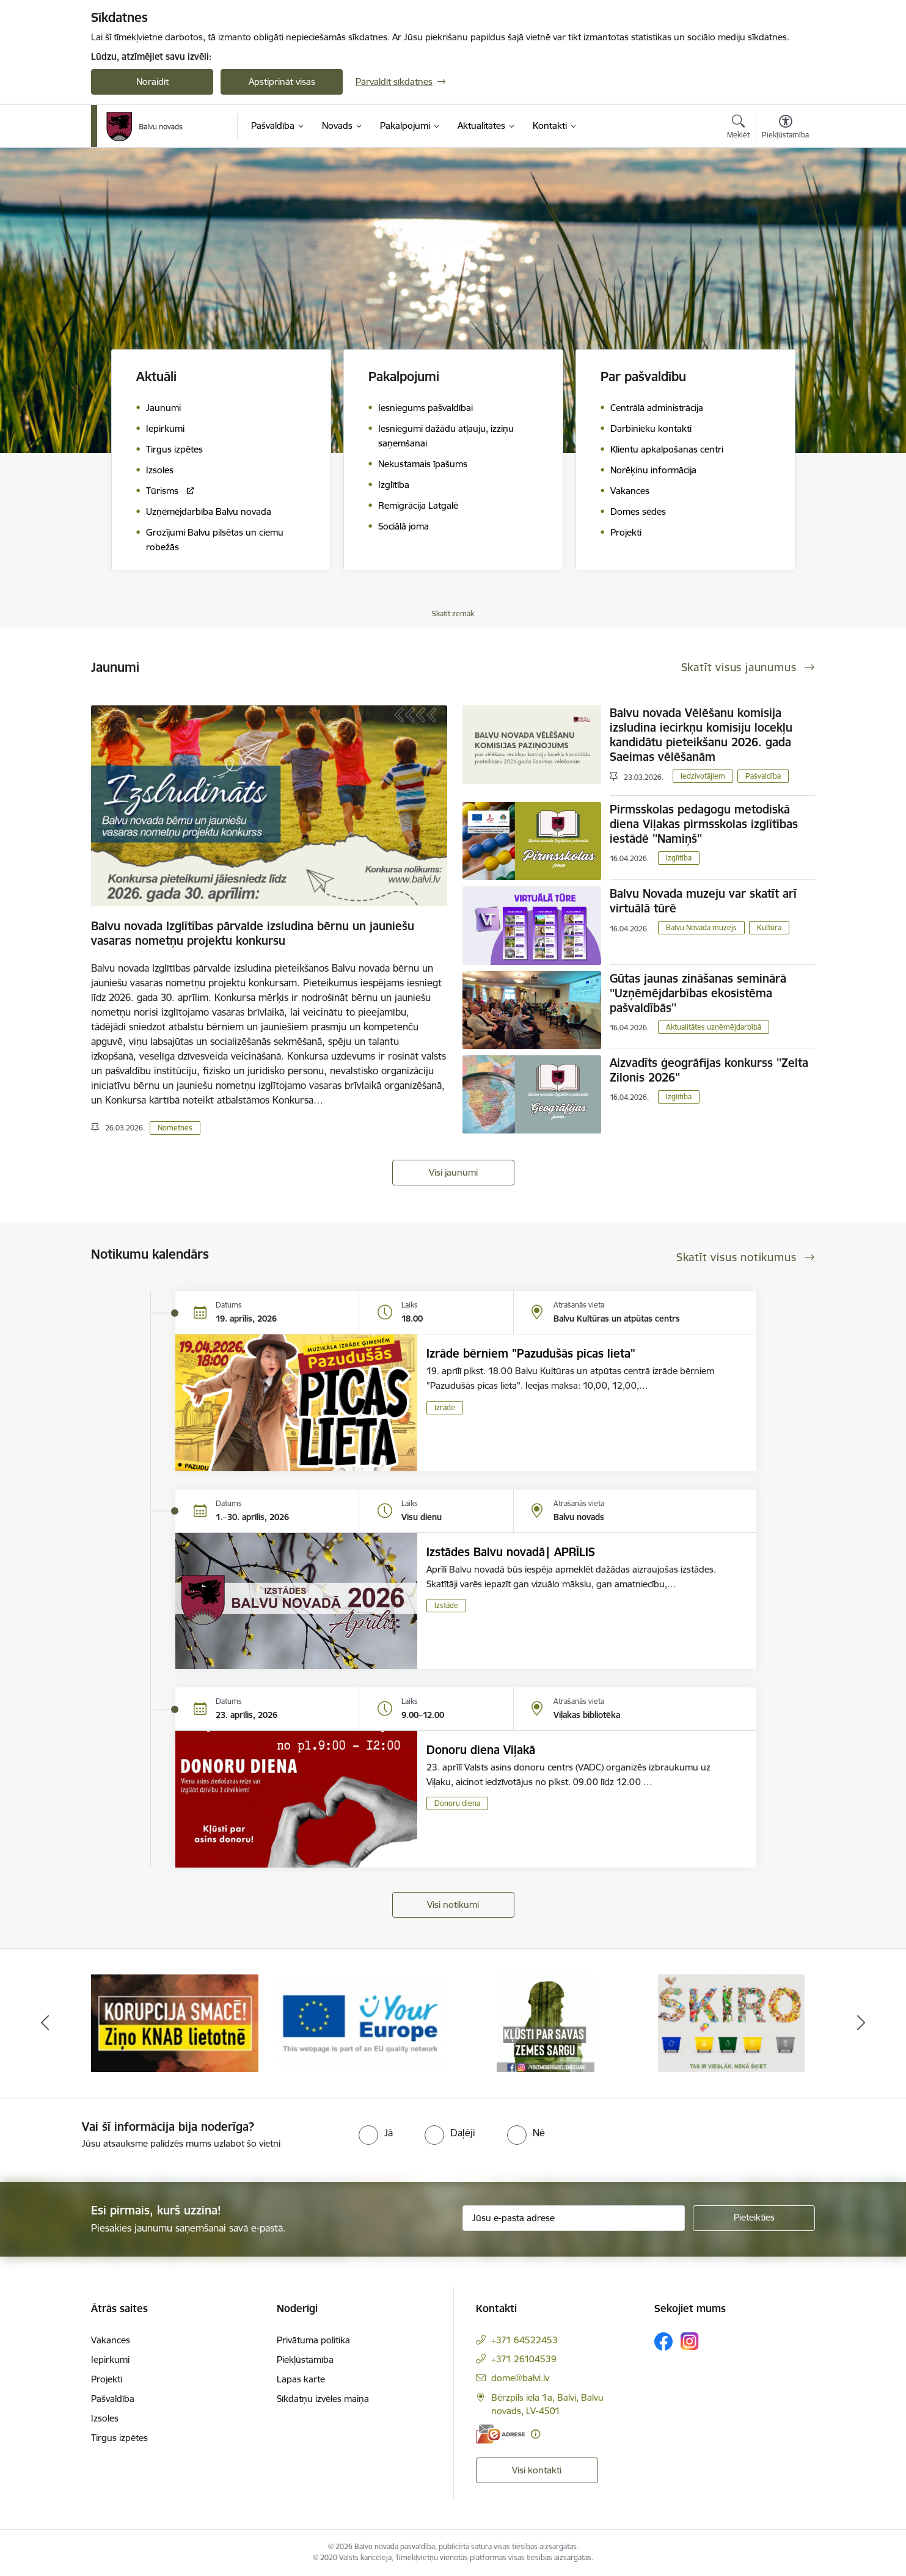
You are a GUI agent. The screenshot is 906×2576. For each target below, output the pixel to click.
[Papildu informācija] (535, 2434)
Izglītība (679, 857)
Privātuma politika (313, 2340)
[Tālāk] (861, 2023)
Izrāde (444, 1407)
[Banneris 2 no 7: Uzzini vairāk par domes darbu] (174, 2022)
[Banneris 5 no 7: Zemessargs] (731, 2022)
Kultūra (769, 927)
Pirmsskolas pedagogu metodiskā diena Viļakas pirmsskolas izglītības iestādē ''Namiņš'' (704, 824)
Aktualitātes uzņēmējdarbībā (713, 1026)
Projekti (106, 2379)
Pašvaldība (763, 775)
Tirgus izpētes (119, 2437)
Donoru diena (457, 1803)
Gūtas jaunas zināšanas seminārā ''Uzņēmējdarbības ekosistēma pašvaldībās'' (698, 993)
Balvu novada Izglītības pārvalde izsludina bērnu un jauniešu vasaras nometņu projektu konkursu (252, 933)
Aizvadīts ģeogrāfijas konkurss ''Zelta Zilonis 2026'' (709, 1070)
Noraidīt (152, 81)
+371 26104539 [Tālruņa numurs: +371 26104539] (524, 2359)
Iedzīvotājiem (703, 775)
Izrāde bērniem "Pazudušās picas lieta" (530, 1353)
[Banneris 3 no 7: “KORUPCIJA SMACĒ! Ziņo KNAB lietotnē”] (360, 2022)
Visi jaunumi (453, 1172)
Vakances (110, 2340)
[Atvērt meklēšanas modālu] (738, 128)
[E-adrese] (500, 2434)
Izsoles (105, 2418)
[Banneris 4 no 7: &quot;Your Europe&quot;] (546, 2022)
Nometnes (175, 1127)
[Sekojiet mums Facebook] (663, 2341)
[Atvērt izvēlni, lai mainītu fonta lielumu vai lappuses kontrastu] (785, 128)
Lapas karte (301, 2379)
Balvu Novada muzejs (701, 927)
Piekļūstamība (305, 2359)
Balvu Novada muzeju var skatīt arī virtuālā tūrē (703, 900)
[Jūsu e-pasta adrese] (573, 2218)
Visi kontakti (536, 2470)
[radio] (376, 2132)
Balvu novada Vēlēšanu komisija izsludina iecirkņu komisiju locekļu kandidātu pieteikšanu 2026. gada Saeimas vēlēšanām (701, 734)
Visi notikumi (453, 1904)
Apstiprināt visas (282, 81)
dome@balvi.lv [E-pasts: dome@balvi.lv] (520, 2378)
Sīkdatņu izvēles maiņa (323, 2398)
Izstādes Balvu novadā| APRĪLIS (510, 1552)
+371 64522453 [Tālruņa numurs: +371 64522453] (524, 2340)
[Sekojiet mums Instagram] (690, 2341)
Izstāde (446, 1605)
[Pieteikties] (754, 2218)
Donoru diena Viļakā (480, 1749)
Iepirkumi (110, 2359)
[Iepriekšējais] (45, 2023)
